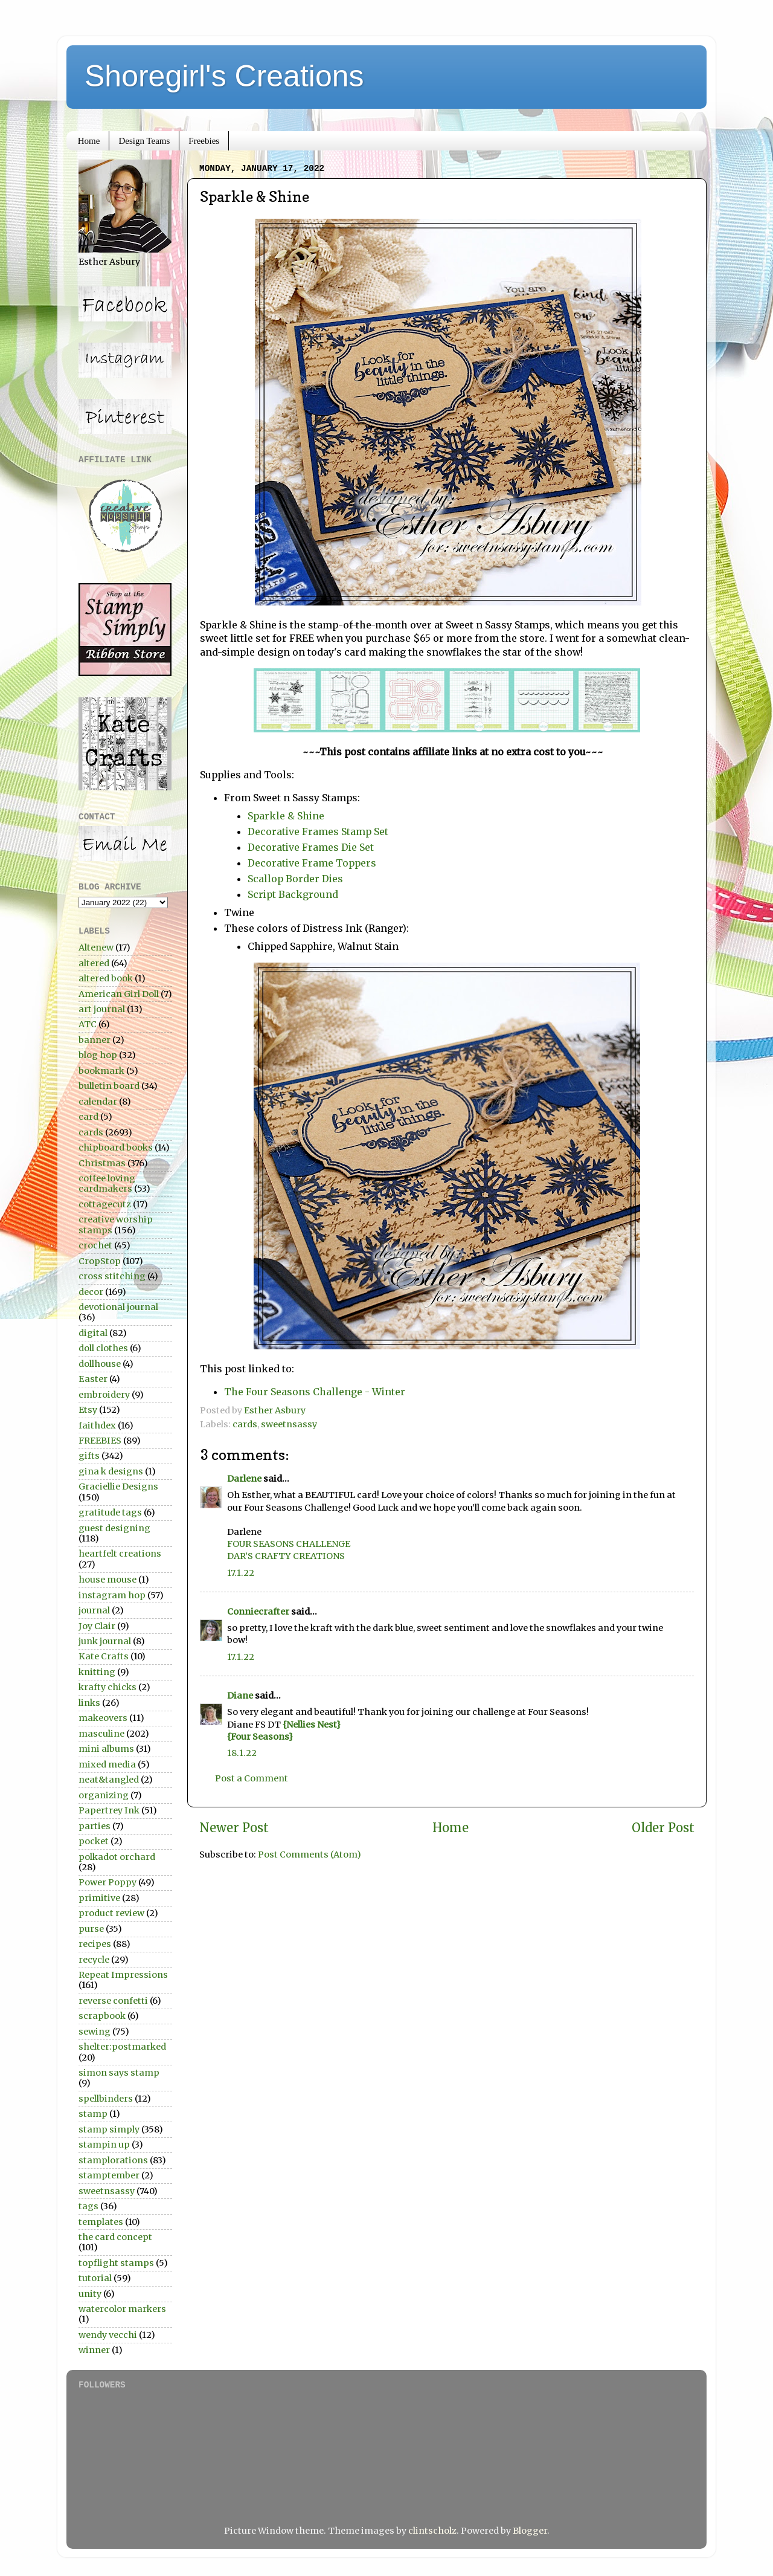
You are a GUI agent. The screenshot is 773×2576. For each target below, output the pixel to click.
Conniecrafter (258, 1611)
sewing (95, 2031)
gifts (89, 1455)
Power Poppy (107, 1882)
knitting (97, 1672)
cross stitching (112, 1276)
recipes (95, 1943)
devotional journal (118, 1307)
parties (95, 1826)
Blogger (530, 2530)
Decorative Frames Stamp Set (318, 831)
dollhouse (100, 1363)
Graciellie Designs (118, 1486)
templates (101, 2221)
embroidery (104, 1394)
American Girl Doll (119, 994)
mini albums (106, 1748)
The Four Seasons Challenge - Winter (314, 1392)
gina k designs (111, 1471)
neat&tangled (109, 1779)
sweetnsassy (289, 1424)
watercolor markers (122, 2308)
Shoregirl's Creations (224, 76)
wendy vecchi (108, 2334)
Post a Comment (251, 1778)
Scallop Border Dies (295, 879)
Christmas (102, 1163)
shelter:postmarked (122, 2046)
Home (89, 141)
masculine (101, 1733)
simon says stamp (119, 2072)
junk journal (105, 1641)
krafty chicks (107, 1687)
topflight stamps (116, 2263)
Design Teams (144, 141)
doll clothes (103, 1348)
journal (94, 1610)
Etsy (88, 1409)
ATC (88, 1024)
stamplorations (113, 2160)
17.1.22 (240, 1572)
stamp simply (109, 2129)
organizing (104, 1795)
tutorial (95, 2278)
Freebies (203, 141)
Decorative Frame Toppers (312, 863)
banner (95, 1040)
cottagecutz (105, 1204)
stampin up (104, 2144)
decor (91, 1291)
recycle (94, 1959)
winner (94, 2350)
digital (93, 1333)
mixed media (107, 1764)
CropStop (100, 1261)
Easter (93, 1379)
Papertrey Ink (109, 1810)
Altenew (96, 947)
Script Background (295, 894)
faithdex (97, 1425)
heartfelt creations (120, 1553)
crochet (95, 1245)
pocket (94, 1841)
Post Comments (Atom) (309, 1854)
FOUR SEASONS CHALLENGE (288, 1543)
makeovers (103, 1717)
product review (111, 1913)
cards (245, 1424)
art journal (102, 1009)
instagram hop (112, 1595)
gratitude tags (110, 1512)
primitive (99, 1898)
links (89, 1702)
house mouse (107, 1579)
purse (91, 1928)
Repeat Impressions (123, 1974)
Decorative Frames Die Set (312, 847)
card (88, 1116)
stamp (93, 2113)
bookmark (101, 1070)
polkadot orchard (117, 1856)
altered (94, 963)
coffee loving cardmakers (107, 1183)
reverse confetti (113, 2000)
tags (88, 2206)
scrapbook (102, 2015)
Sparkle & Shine (287, 816)
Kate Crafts (104, 1656)
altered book (106, 978)
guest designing (114, 1528)
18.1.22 (242, 1753)
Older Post (663, 1828)
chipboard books (116, 1147)
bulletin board (109, 1085)
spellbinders (106, 2098)
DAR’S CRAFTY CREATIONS (286, 1556)
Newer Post (234, 1828)
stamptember (109, 2175)
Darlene (245, 1478)
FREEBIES (100, 1440)
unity (90, 2293)
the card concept (115, 2237)
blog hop (98, 1055)
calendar (98, 1101)
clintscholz (432, 2530)
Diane (240, 1695)
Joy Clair (97, 1626)
